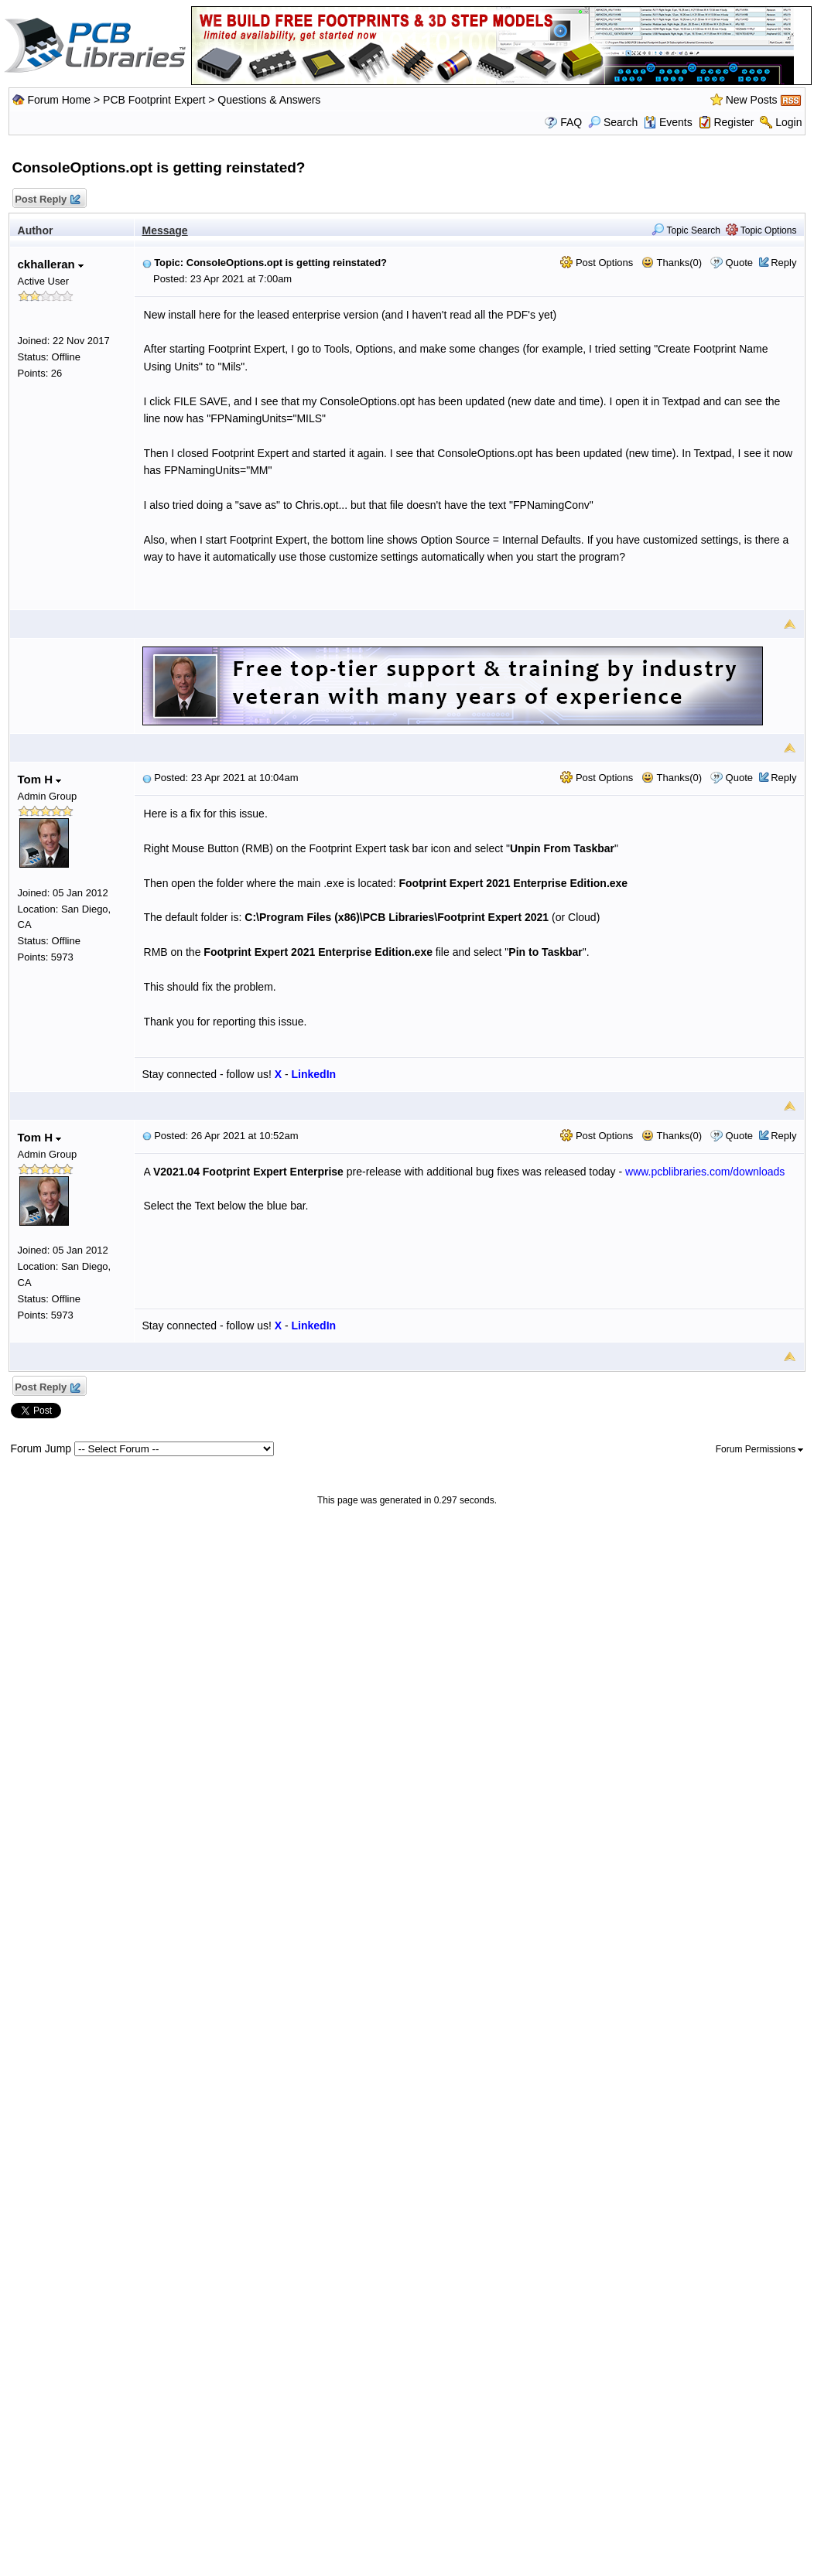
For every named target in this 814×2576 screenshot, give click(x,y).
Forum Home (59, 100)
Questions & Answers (268, 100)
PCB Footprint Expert (154, 100)
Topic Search (686, 230)
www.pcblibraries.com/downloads (705, 1171)
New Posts (752, 100)
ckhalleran (51, 264)
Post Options (596, 262)
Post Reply (47, 199)
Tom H (40, 779)
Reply (783, 262)
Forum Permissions (760, 1449)
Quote (739, 262)
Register (733, 122)
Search (613, 122)
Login (788, 122)
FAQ (571, 122)
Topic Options (761, 230)
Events (668, 122)
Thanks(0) (671, 262)
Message (165, 230)
